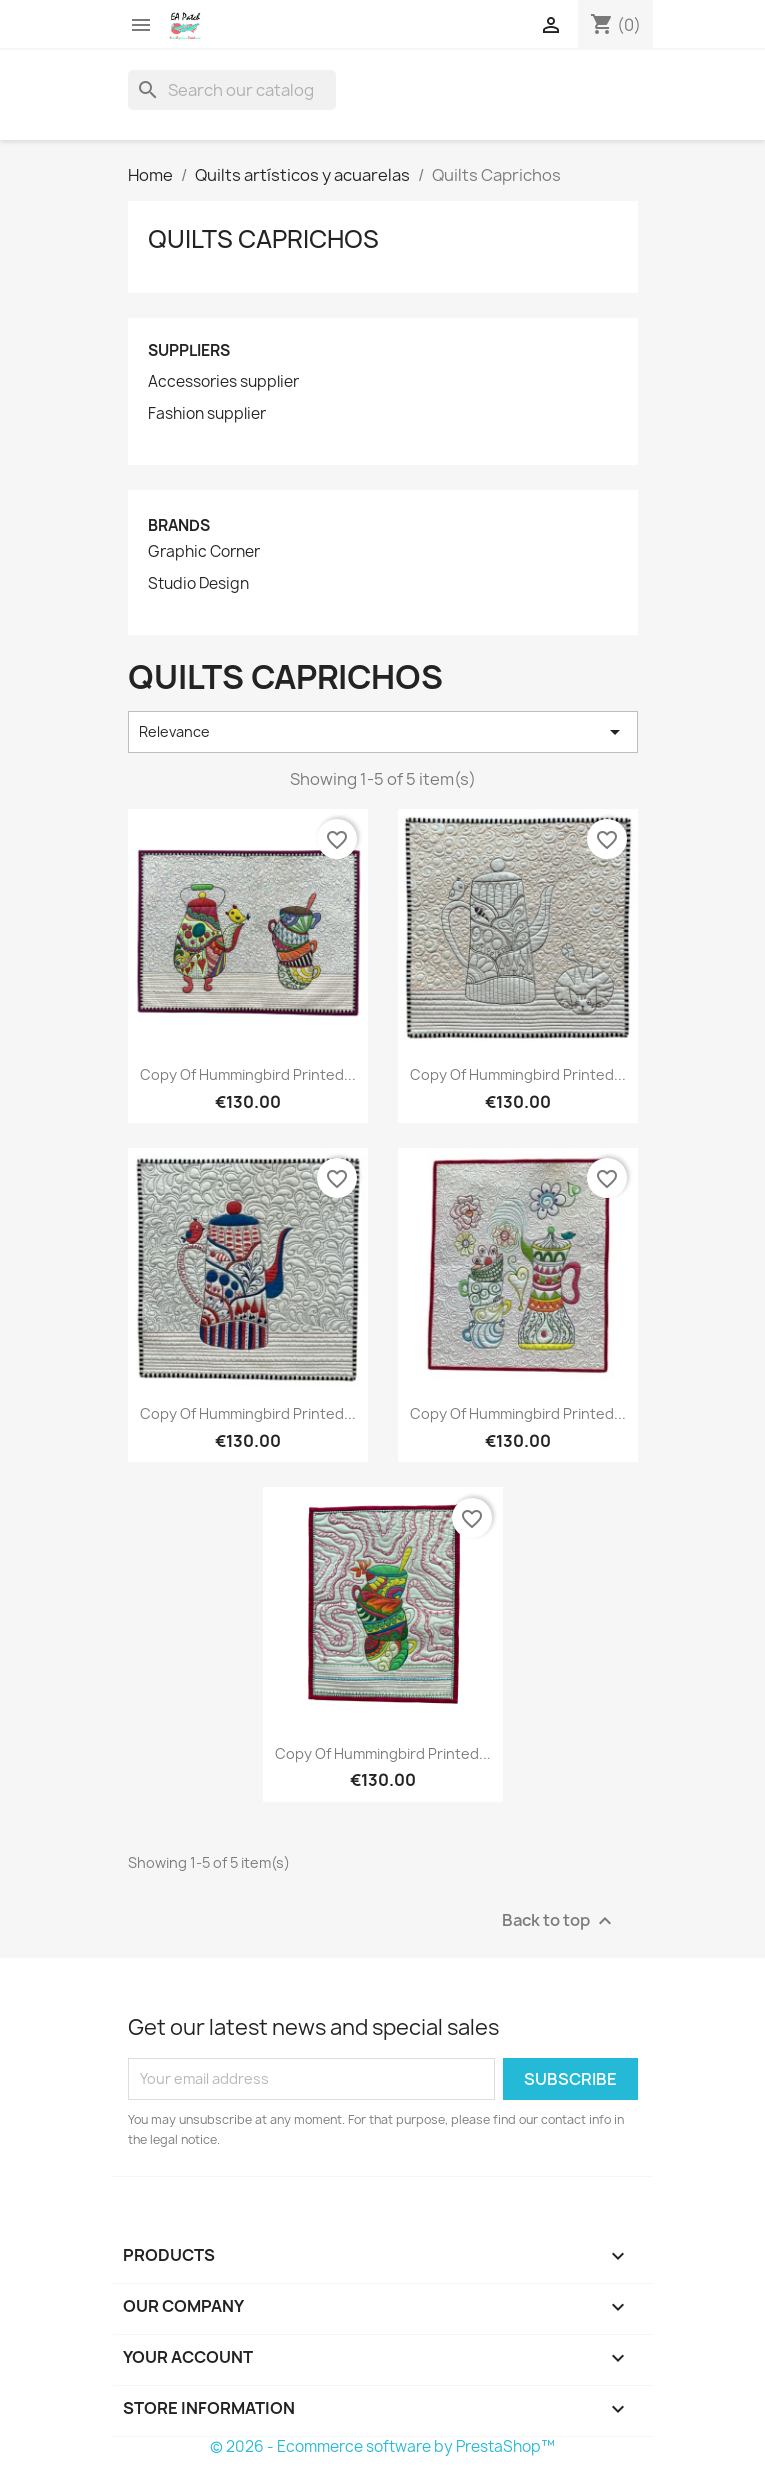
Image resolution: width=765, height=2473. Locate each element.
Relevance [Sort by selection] (383, 732)
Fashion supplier (207, 414)
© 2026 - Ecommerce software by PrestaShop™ (382, 2446)
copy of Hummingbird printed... (248, 1074)
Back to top (559, 1920)
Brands (179, 525)
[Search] (232, 90)
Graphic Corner (204, 552)
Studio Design (198, 584)
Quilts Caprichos (263, 239)
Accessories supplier (223, 382)
